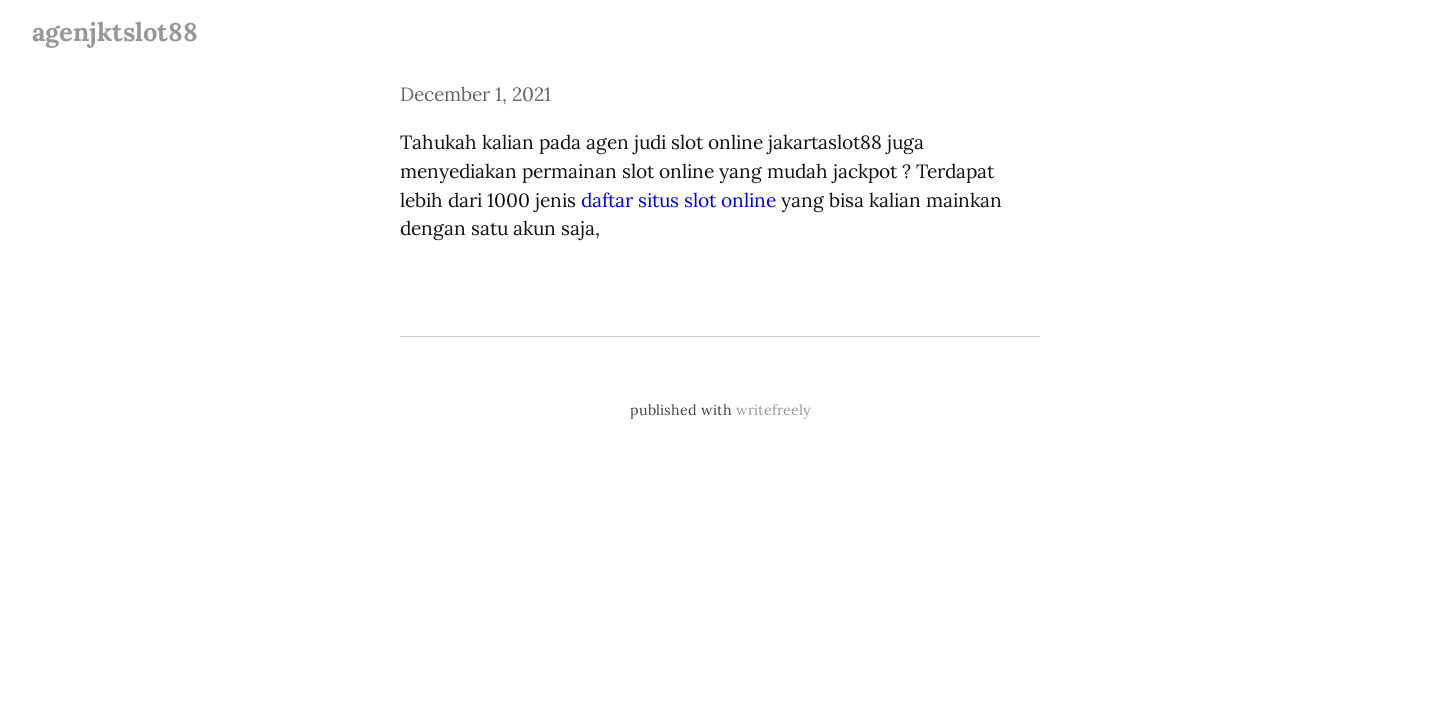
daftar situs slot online (678, 200)
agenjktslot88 (115, 31)
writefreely (773, 410)
